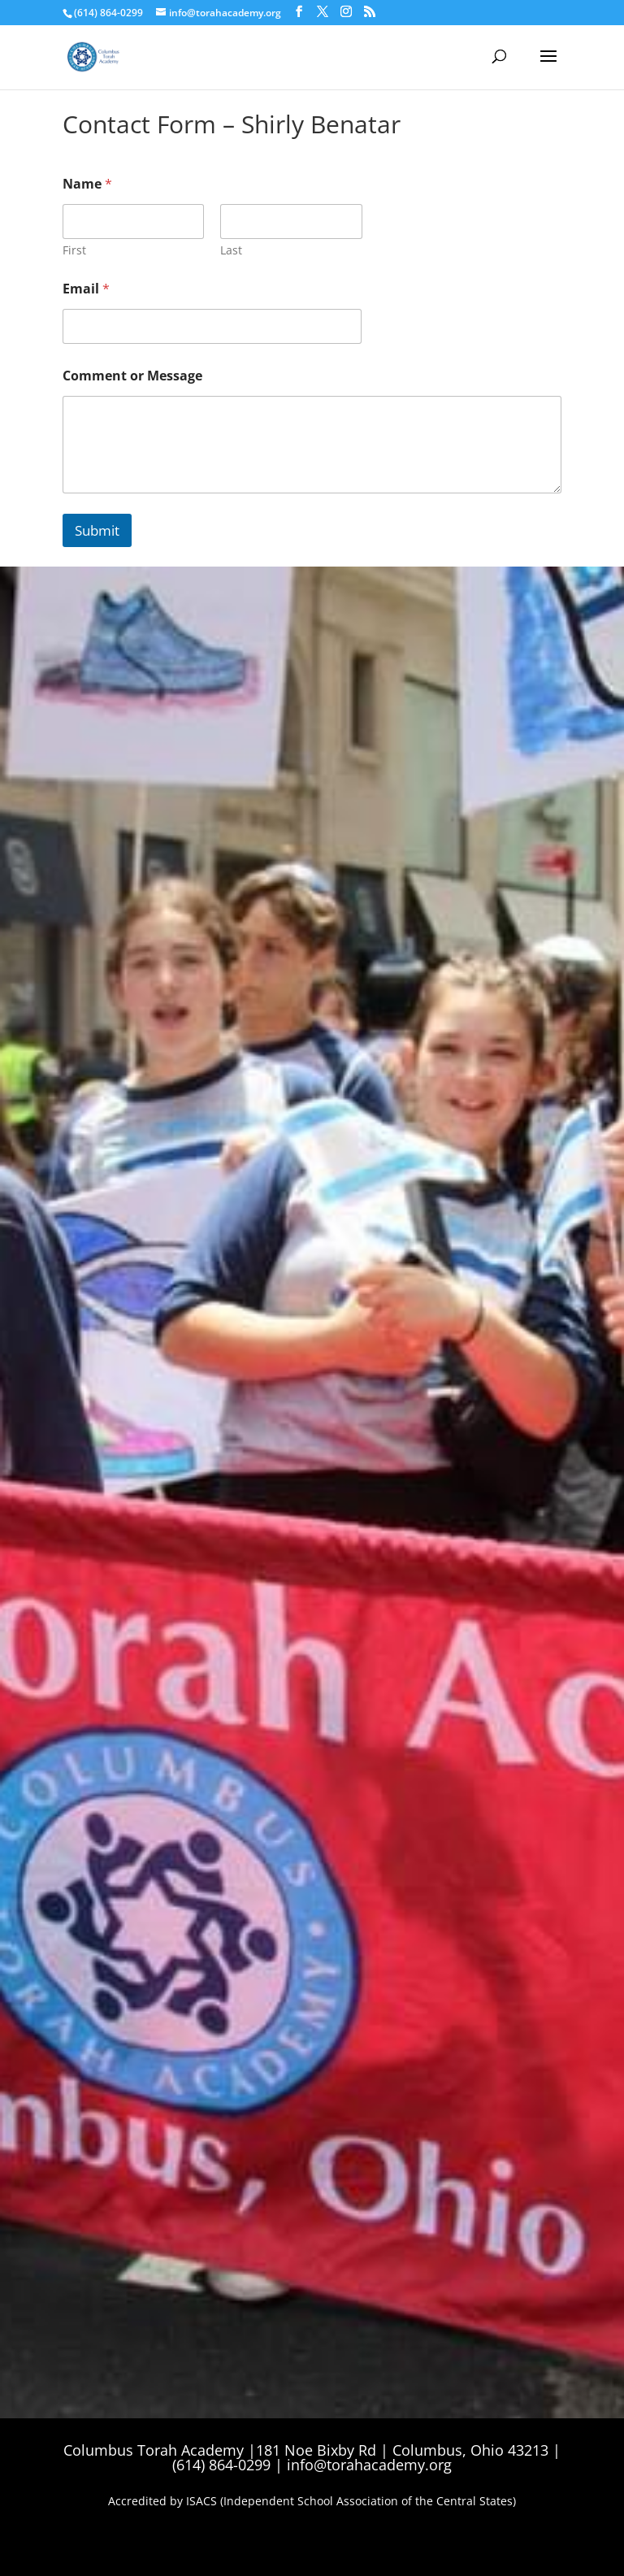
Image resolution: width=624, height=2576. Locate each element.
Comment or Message (132, 376)
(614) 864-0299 (108, 13)
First (74, 250)
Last (231, 250)
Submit (97, 530)
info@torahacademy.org (369, 2464)
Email (86, 289)
